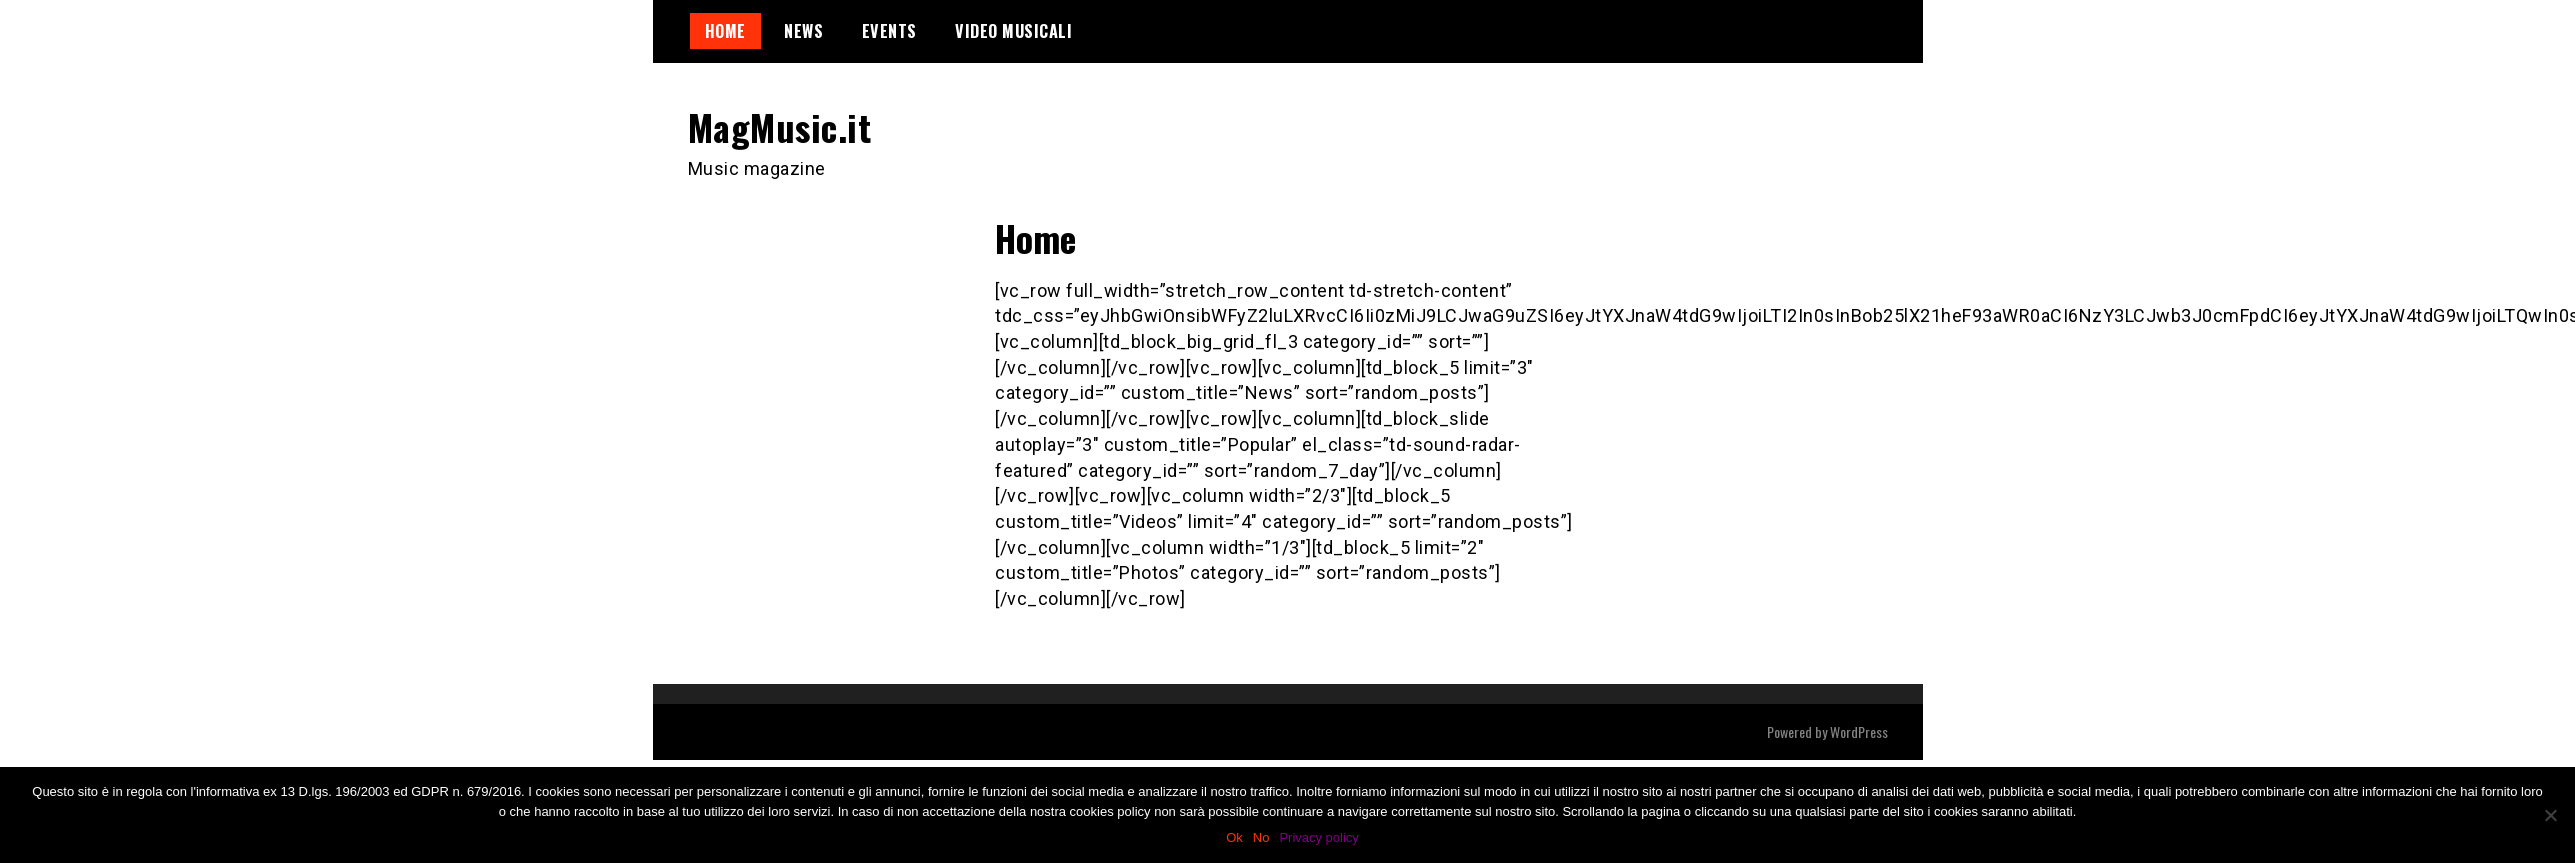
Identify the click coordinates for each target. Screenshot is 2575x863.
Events (889, 31)
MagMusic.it (780, 126)
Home (725, 31)
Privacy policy (1318, 837)
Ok (1234, 837)
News (803, 31)
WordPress (1859, 731)
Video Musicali (1013, 31)
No (1261, 837)
